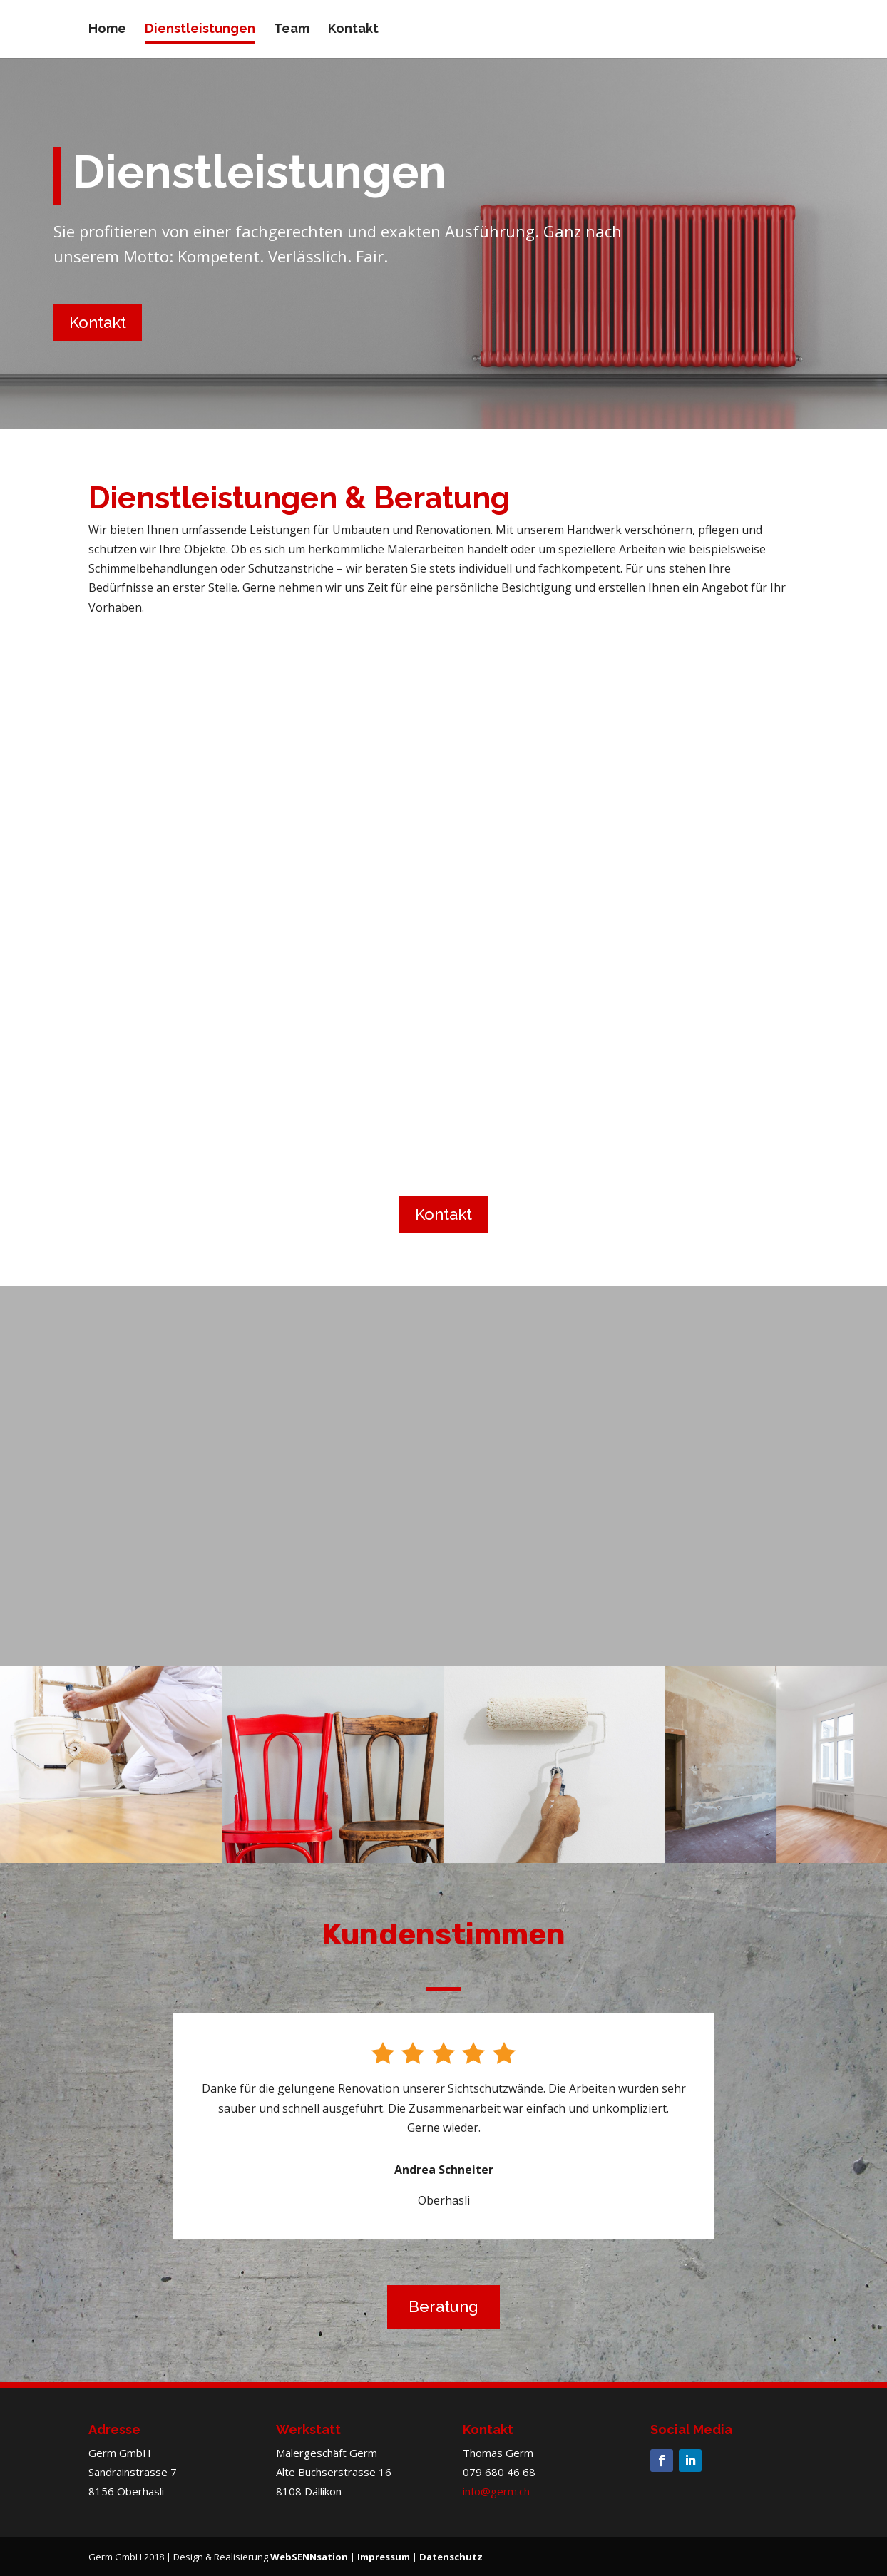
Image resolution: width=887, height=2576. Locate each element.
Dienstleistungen (200, 30)
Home (107, 30)
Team (291, 30)
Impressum (383, 2556)
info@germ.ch (496, 2491)
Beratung (443, 2306)
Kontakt (353, 30)
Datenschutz (451, 2556)
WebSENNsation (309, 2556)
